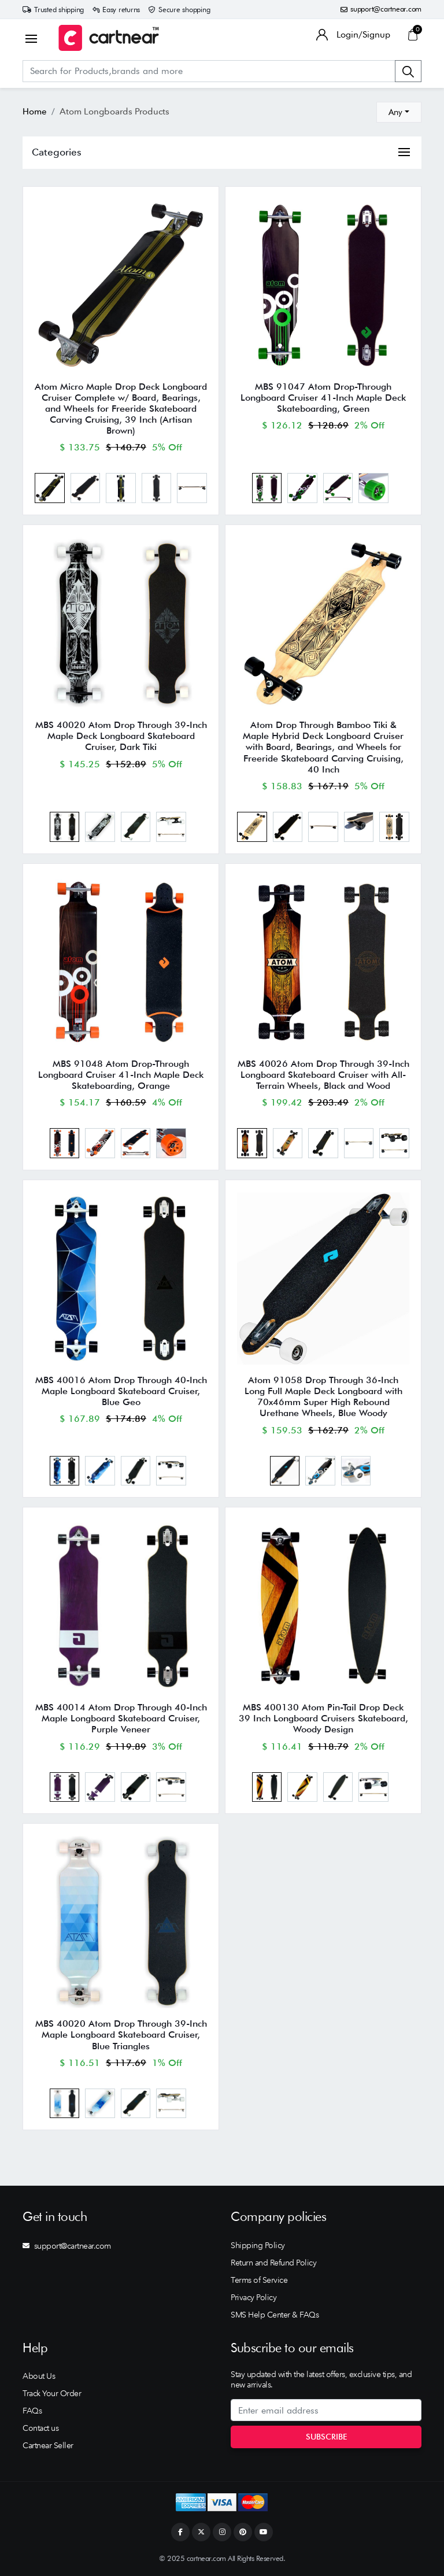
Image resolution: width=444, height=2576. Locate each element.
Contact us (40, 2428)
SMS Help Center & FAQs (275, 2314)
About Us (39, 2376)
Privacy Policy (253, 2297)
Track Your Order (52, 2393)
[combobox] (398, 112)
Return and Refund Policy (273, 2262)
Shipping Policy (258, 2245)
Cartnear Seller (48, 2445)
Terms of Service (259, 2280)
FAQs (32, 2410)
